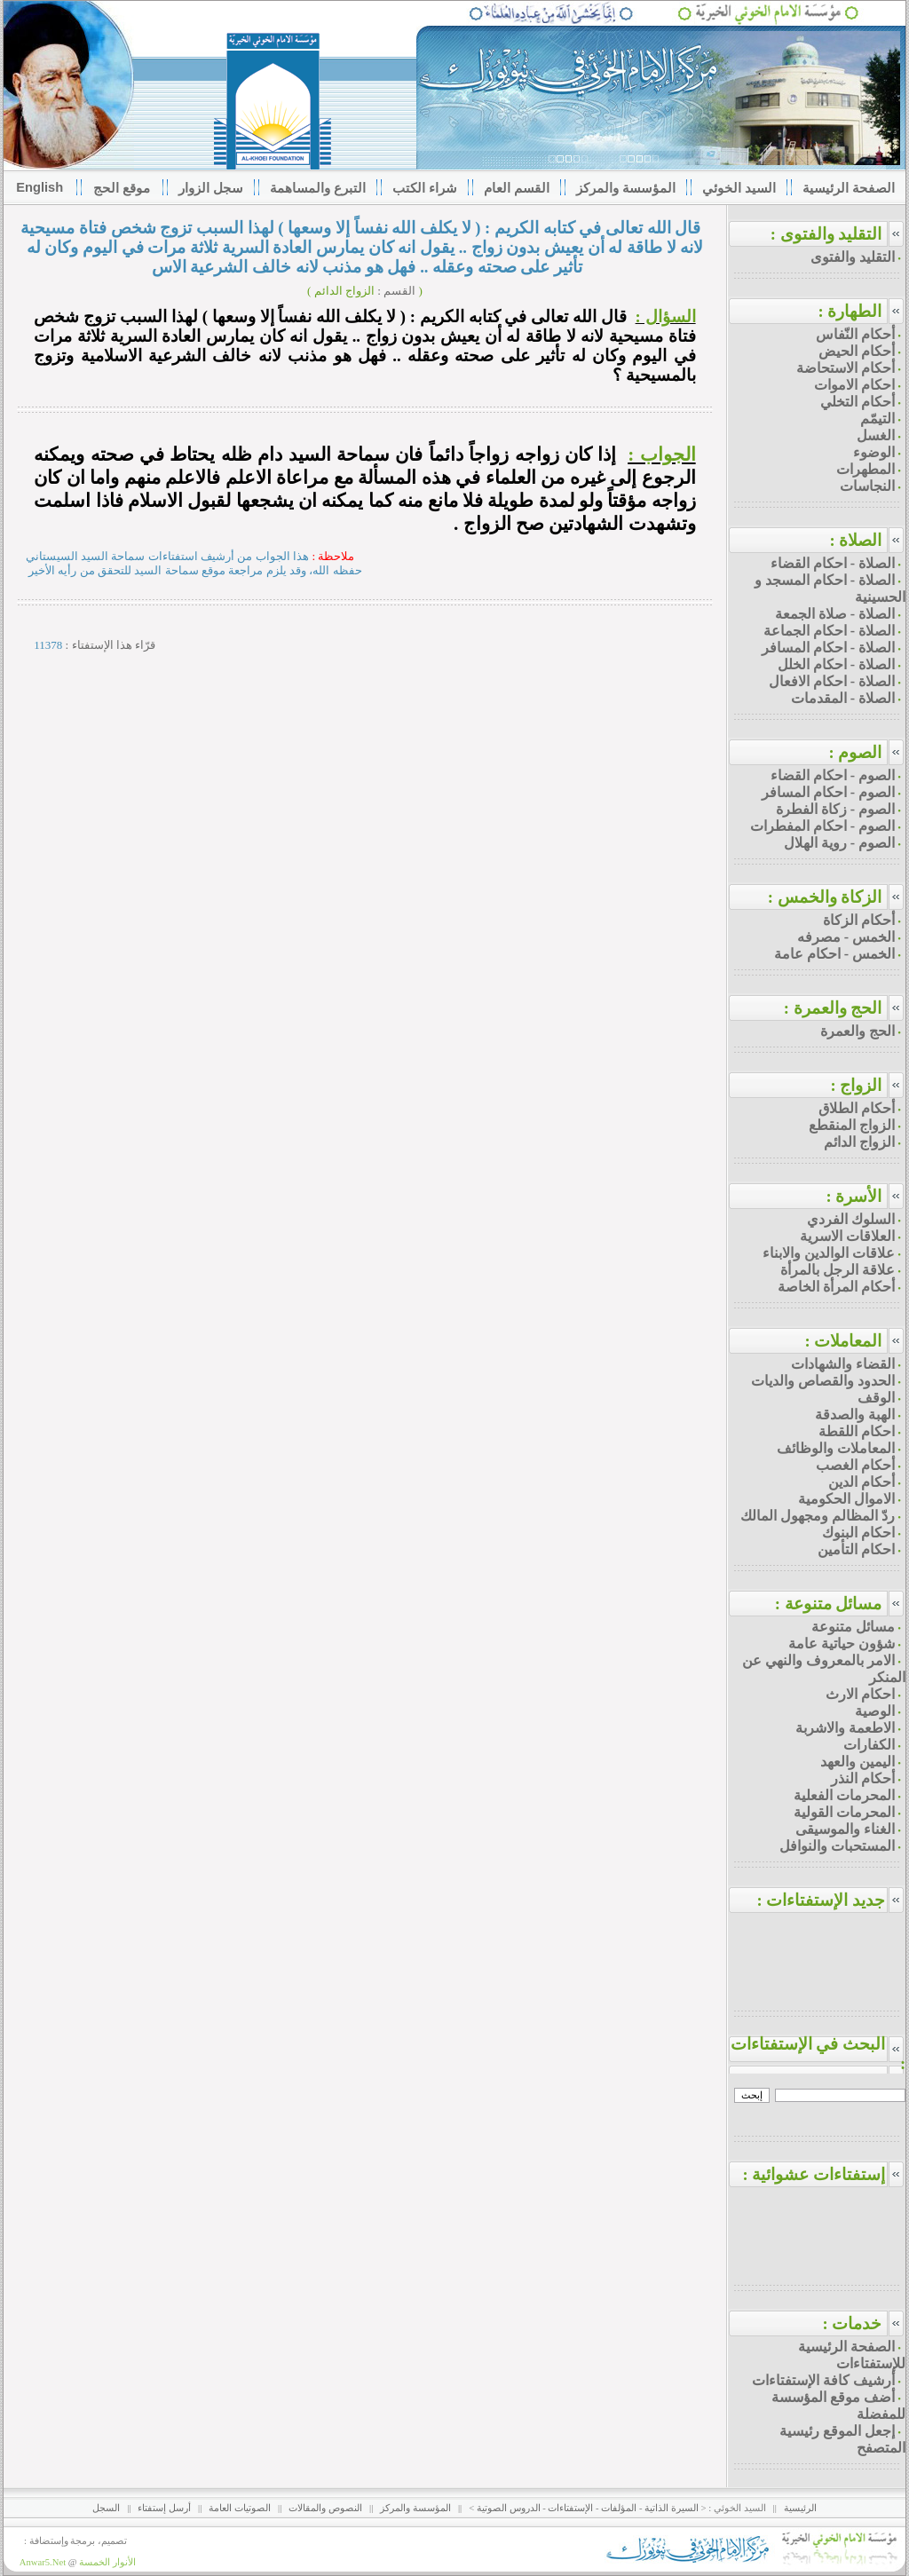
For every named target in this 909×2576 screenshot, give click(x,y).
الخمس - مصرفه (846, 936)
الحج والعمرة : (833, 1008)
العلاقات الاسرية (847, 1236)
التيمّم (877, 418)
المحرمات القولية (844, 1812)
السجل (106, 2508)
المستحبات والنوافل (837, 1845)
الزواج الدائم (859, 1142)
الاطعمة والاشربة (845, 1727)
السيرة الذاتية (671, 2508)
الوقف (876, 1397)
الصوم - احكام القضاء (833, 775)
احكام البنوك (858, 1532)
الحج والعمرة (857, 1031)
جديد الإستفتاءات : (830, 1900)
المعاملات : (842, 1340)
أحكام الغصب (855, 1465)
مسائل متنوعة (853, 1626)
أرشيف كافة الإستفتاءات (823, 2380)
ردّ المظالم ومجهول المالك (817, 1515)
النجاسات (867, 486)
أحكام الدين (861, 1481)
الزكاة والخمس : (825, 897)
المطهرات (865, 469)
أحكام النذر (863, 1778)
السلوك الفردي (851, 1219)
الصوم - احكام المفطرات (822, 826)
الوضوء (874, 452)
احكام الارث (860, 1694)
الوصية (875, 1711)
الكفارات (869, 1744)
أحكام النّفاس (855, 334)
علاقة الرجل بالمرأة (837, 1269)
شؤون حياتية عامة (841, 1643)
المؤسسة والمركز (415, 2508)
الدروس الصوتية (509, 2508)
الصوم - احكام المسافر (828, 792)
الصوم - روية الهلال (839, 842)
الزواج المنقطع (852, 1125)
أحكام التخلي (857, 401)
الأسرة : (853, 1196)
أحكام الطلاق (856, 1108)
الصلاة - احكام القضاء (833, 563)
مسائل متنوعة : (828, 1603)
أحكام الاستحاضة (845, 367)
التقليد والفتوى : (826, 234)
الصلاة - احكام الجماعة (829, 630)
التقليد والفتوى (852, 257)
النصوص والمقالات (325, 2508)
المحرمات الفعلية (844, 1795)
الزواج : (855, 1085)
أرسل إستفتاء (164, 2508)
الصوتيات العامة (240, 2508)
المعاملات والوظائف (836, 1448)
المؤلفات (618, 2508)
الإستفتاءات (570, 2508)
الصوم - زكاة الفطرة (835, 809)
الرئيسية (800, 2508)
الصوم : (854, 752)
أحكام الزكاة (859, 920)
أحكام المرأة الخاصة (836, 1286)
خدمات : (851, 2323)
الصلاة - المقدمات (843, 698)
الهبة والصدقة (855, 1414)
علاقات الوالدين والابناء (829, 1252)
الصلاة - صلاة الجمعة (835, 613)
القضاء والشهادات (843, 1363)
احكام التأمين (856, 1549)
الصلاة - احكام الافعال (832, 681)
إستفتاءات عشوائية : (823, 2174)
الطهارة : (849, 311)
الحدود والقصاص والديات (823, 1380)
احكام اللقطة (856, 1431)
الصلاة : (855, 540)
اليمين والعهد (857, 1761)
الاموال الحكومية (846, 1498)
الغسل (876, 435)
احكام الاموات (854, 384)
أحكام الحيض (856, 351)
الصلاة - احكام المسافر (828, 647)
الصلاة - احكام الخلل (836, 664)
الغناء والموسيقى (845, 1829)
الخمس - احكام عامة (834, 953)
